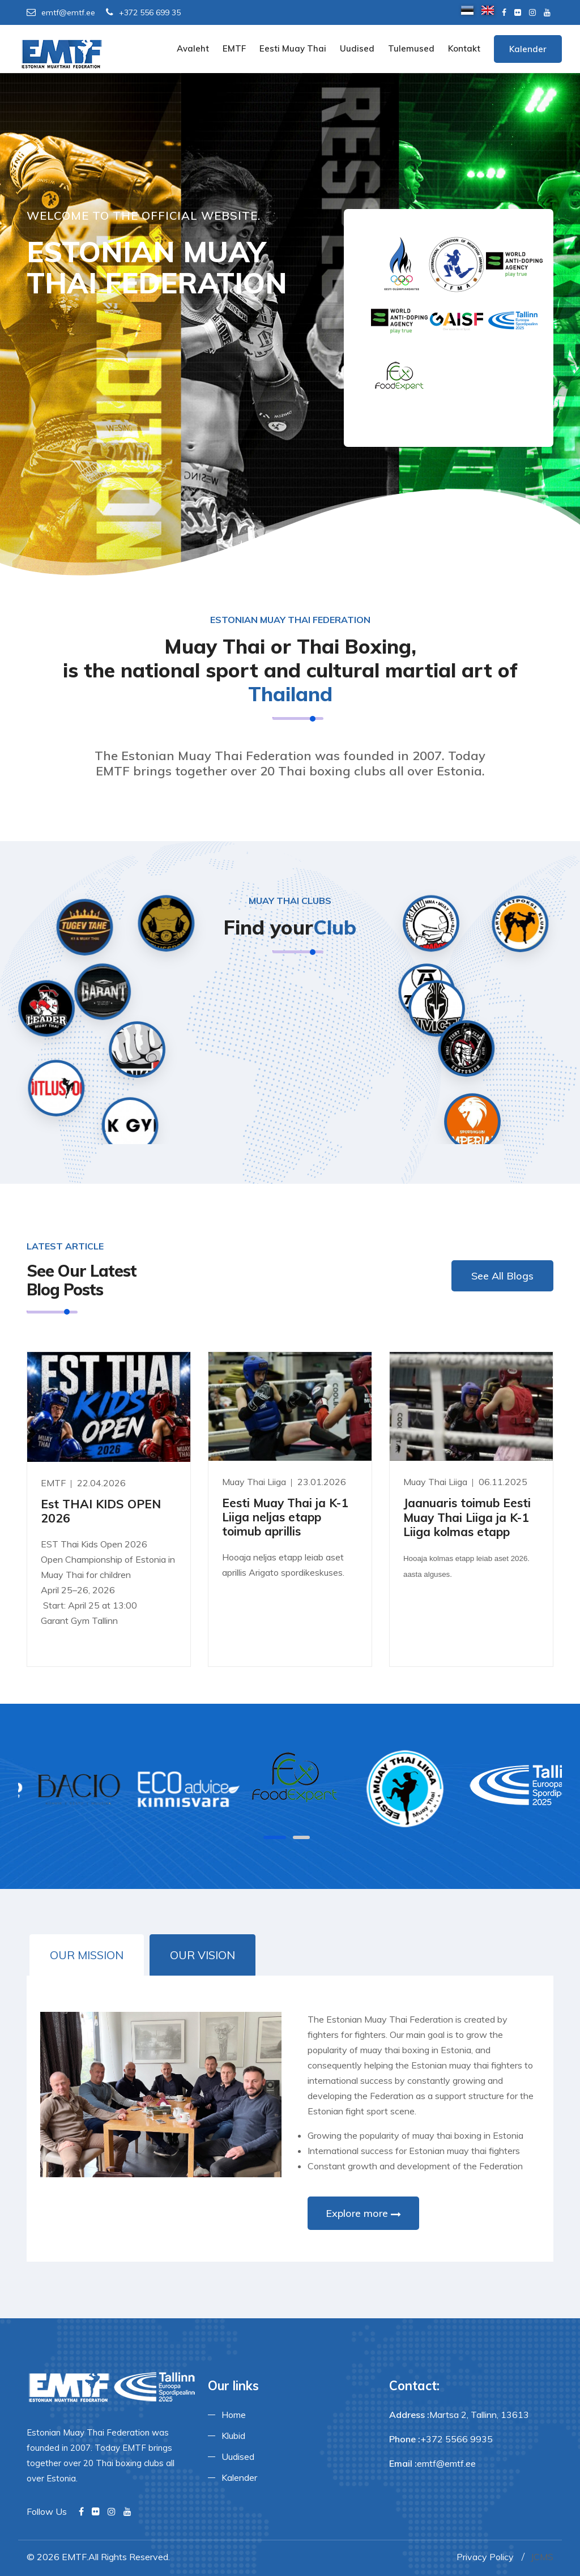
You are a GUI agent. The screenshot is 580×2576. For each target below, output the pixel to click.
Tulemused (411, 48)
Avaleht (193, 48)
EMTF (234, 48)
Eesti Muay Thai (292, 48)
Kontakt (464, 48)
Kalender (528, 49)
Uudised (357, 48)
